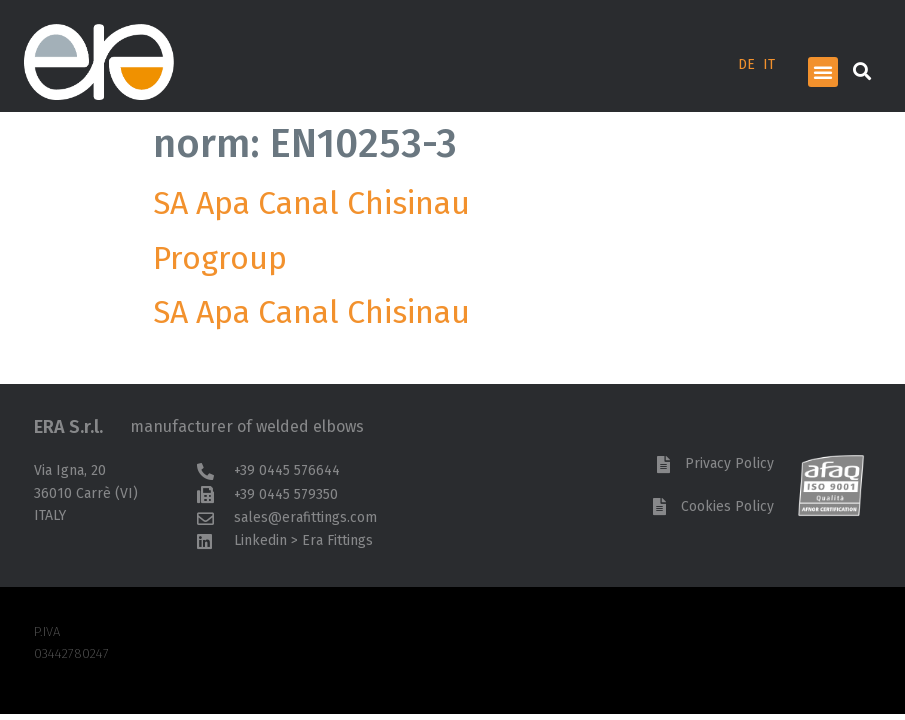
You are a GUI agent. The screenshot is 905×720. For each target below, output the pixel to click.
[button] (823, 72)
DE (746, 64)
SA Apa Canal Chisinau (319, 203)
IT (769, 64)
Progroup (220, 258)
